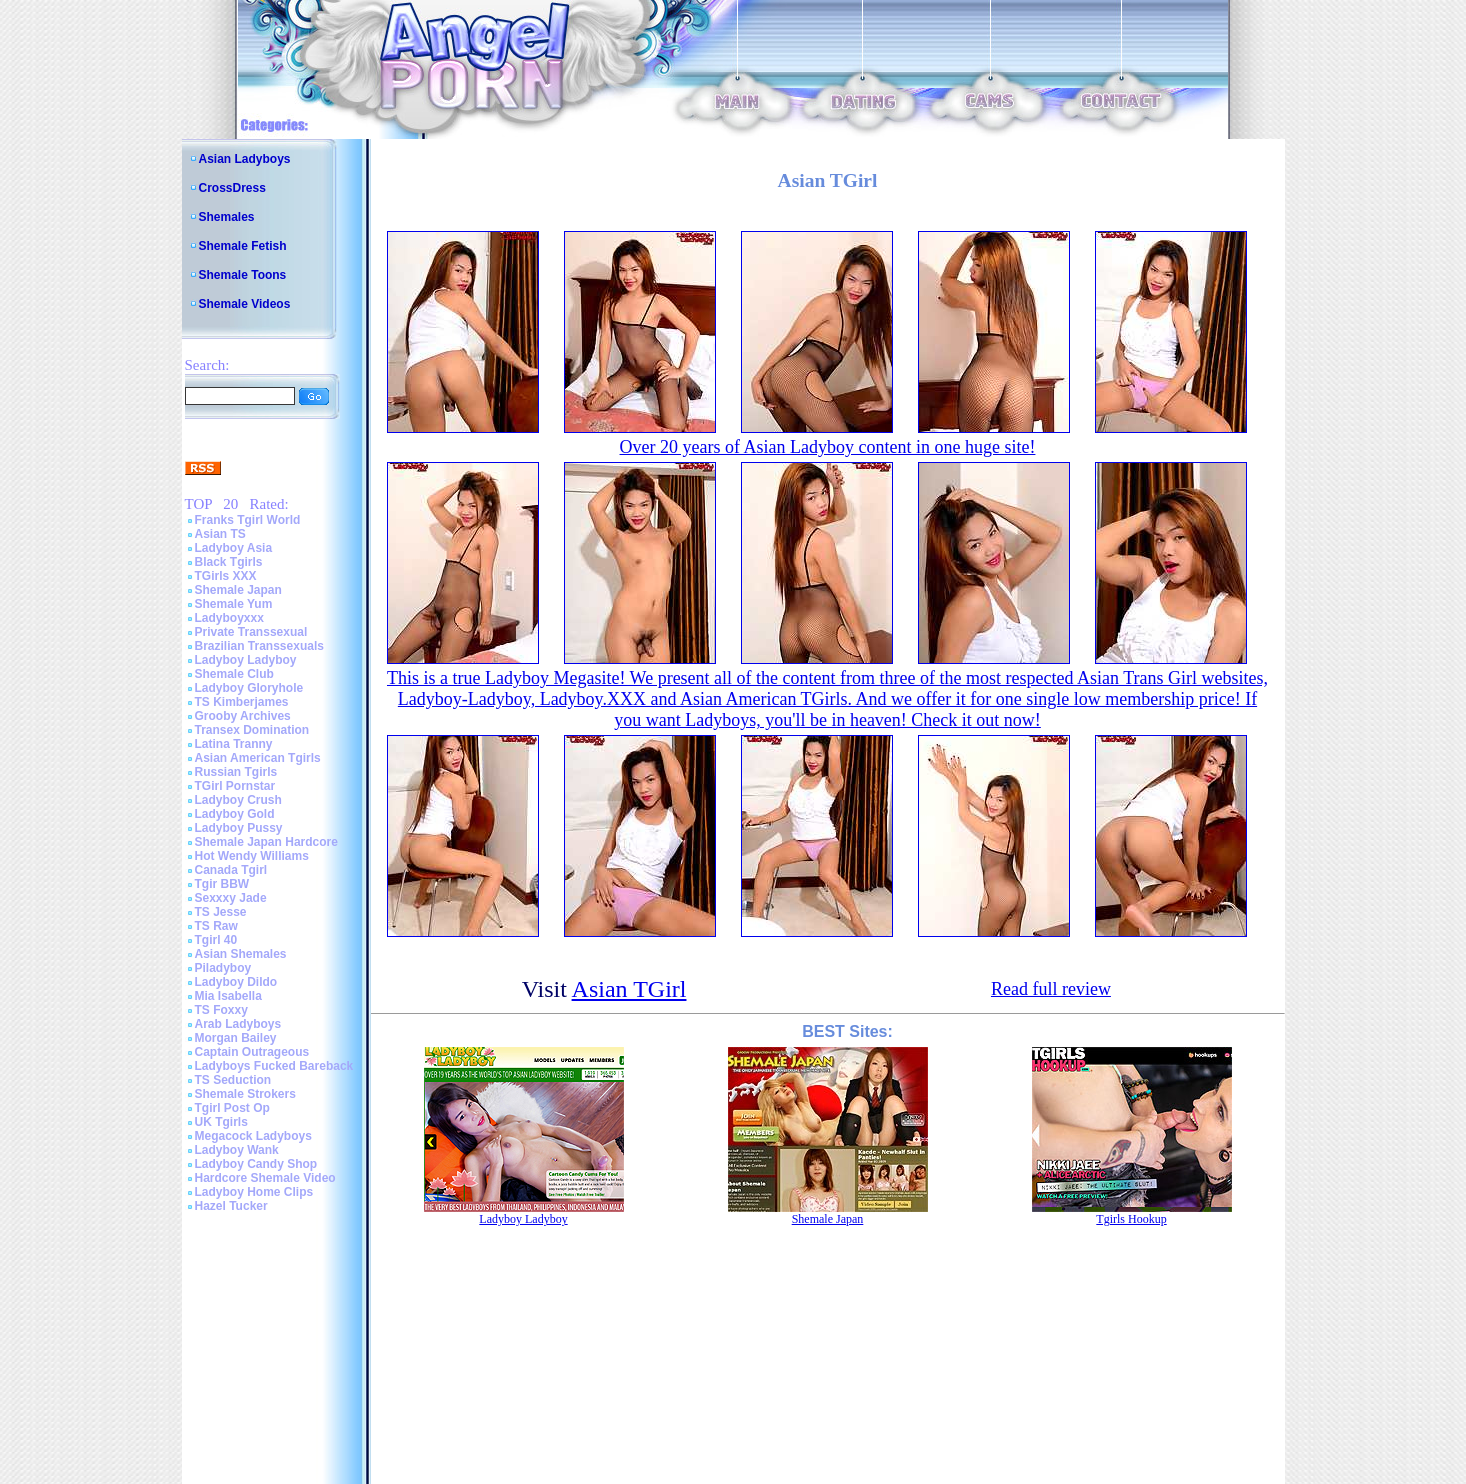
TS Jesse (221, 912)
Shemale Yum (234, 604)
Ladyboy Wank (237, 1150)
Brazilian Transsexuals (259, 646)
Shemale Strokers (245, 1094)
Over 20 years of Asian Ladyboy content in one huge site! (828, 447)
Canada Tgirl (231, 870)
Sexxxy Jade (231, 898)
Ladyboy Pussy (239, 828)
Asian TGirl (629, 989)
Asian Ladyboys (245, 159)
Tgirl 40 (216, 940)
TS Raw (216, 926)
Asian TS (220, 534)
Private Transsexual (251, 632)
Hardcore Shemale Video (265, 1178)
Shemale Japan (238, 590)
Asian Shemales (241, 954)
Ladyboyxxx (229, 618)
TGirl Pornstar (235, 786)
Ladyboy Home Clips (254, 1192)
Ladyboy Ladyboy (246, 660)
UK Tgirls (221, 1122)
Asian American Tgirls (258, 758)
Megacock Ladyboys (253, 1136)
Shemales (227, 217)
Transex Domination (252, 730)
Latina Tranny (234, 744)
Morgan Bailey (236, 1038)
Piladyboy (223, 968)
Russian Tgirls (236, 772)
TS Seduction (233, 1080)
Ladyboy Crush (238, 800)
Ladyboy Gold (235, 814)
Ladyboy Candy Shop (256, 1164)
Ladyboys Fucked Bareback (274, 1066)
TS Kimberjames (242, 702)
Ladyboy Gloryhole (249, 688)
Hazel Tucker (231, 1206)
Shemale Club (234, 674)
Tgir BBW (222, 884)
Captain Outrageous (252, 1052)
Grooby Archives (243, 716)
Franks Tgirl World (248, 520)
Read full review (1051, 989)
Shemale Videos (245, 304)
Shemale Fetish (243, 246)
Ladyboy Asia (234, 548)
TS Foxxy (221, 1010)
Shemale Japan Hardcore (266, 842)
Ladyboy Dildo (236, 982)
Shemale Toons (243, 275)
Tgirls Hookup (1131, 1219)
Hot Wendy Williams (252, 856)
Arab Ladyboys (238, 1024)
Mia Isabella (228, 996)
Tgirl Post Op (232, 1108)
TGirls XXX (226, 576)
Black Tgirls (229, 562)
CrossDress (232, 188)
